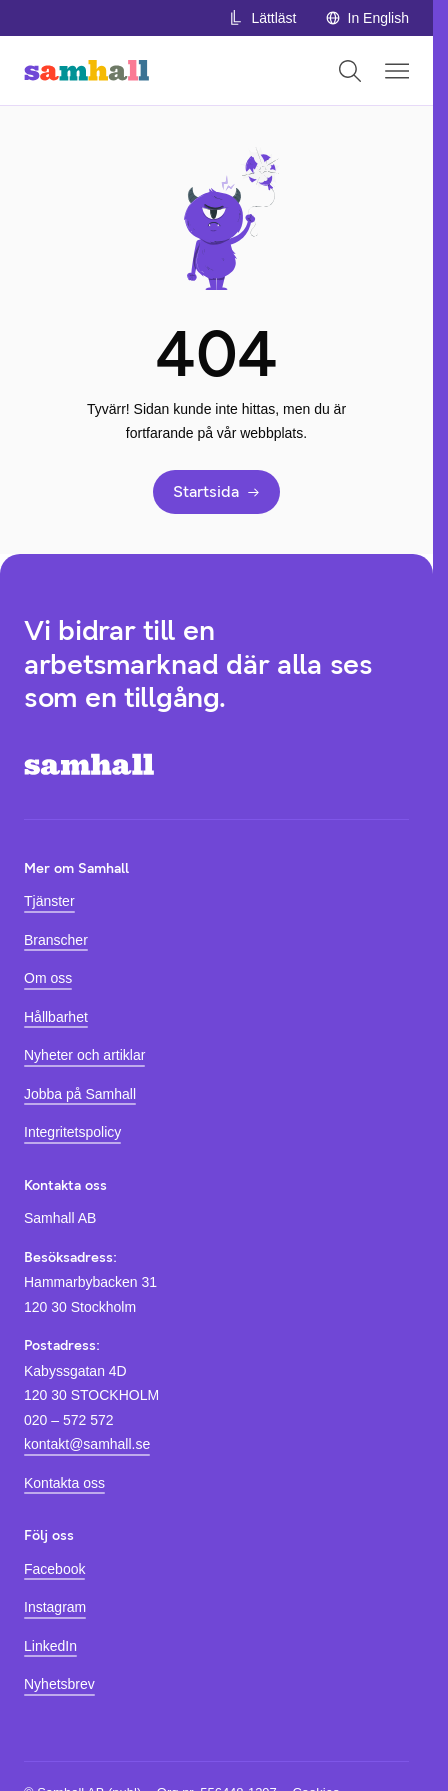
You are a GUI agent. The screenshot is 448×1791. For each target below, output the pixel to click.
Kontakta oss (64, 1483)
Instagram (55, 1607)
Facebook (54, 1569)
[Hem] (86, 70)
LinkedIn (50, 1646)
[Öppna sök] (350, 71)
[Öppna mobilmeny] (397, 71)
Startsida (216, 491)
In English (367, 18)
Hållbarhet (56, 1017)
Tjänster (49, 901)
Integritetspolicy (72, 1132)
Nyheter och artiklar (84, 1055)
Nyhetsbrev (59, 1684)
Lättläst (262, 18)
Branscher (56, 940)
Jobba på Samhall (80, 1094)
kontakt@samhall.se (87, 1444)
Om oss (48, 978)
